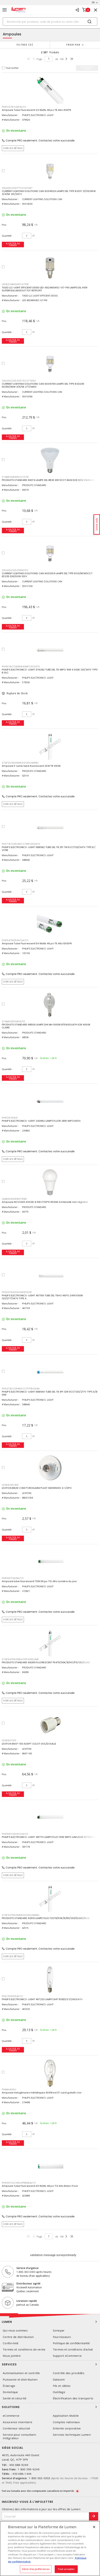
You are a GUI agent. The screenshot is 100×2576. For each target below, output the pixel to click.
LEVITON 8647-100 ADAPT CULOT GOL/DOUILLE (29, 1743)
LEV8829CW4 (10, 1484)
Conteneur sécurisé (16, 2428)
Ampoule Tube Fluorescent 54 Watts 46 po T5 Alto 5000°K (37, 943)
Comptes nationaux (66, 2422)
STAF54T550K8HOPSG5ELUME (20, 1659)
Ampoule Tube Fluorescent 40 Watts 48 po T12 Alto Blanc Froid (40, 2185)
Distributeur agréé (28, 2283)
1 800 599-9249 (28, 2469)
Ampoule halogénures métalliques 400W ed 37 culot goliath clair (42, 2092)
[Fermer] (94, 2527)
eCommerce (11, 2415)
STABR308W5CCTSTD (15, 477)
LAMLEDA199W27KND (14, 1198)
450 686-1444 (21, 2474)
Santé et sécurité (14, 2398)
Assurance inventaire (17, 2422)
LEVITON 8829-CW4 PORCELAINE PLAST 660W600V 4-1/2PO (37, 1488)
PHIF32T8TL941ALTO (14, 106)
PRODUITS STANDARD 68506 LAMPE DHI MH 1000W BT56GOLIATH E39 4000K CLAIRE (46, 1026)
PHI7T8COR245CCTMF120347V (21, 843)
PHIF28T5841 (10, 1117)
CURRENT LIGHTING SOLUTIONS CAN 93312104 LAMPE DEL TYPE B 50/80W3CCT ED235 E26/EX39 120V (47, 575)
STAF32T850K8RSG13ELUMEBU (20, 1915)
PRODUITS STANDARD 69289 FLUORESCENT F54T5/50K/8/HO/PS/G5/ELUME (46, 1662)
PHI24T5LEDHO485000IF (17, 1292)
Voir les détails (13, 148)
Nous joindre (12, 2355)
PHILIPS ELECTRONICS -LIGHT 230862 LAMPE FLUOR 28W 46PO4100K (41, 1120)
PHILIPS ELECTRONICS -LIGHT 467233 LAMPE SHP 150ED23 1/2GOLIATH (42, 1999)
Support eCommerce (67, 2355)
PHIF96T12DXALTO (13, 1578)
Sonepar (59, 2330)
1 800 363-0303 (39, 2478)
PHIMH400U (9, 2089)
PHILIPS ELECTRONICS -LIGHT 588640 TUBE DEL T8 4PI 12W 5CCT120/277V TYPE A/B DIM (49, 1393)
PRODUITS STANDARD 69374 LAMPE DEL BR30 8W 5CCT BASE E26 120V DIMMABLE (49, 480)
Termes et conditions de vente (24, 2349)
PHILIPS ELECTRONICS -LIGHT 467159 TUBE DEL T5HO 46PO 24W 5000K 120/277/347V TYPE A (42, 1297)
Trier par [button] (73, 44)
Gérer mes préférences (36, 2569)
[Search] (50, 21)
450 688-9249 (18, 2465)
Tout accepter (66, 2569)
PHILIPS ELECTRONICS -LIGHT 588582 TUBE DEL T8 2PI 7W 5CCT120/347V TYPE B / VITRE (49, 849)
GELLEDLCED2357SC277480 (19, 380)
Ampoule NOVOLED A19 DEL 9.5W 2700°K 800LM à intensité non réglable (45, 1202)
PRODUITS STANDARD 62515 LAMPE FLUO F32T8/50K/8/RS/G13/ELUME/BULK (46, 1918)
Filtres (25, 44)
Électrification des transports (73, 2398)
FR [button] (93, 2)
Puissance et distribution (20, 2379)
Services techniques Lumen (72, 2434)
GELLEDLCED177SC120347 (17, 188)
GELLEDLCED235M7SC (15, 570)
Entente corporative (67, 2428)
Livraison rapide (26, 2301)
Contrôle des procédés (68, 2373)
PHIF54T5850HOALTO (15, 940)
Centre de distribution (18, 2337)
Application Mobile (66, 2415)
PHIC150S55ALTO (12, 1996)
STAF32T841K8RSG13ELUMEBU (20, 762)
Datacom (59, 2379)
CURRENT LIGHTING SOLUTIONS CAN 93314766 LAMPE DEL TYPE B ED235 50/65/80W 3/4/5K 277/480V (43, 385)
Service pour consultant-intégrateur (20, 2436)
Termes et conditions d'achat (73, 2349)
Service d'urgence (27, 2268)
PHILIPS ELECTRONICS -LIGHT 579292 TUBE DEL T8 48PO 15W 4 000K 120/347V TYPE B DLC (50, 671)
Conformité (11, 2343)
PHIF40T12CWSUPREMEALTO (19, 2182)
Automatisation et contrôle (21, 2373)
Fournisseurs (62, 2337)
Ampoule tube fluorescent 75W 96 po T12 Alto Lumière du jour (39, 1581)
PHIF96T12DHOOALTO (15, 1833)
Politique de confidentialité (71, 2343)
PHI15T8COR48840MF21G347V (21, 666)
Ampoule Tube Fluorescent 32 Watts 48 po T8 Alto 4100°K (36, 110)
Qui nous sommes (15, 2330)
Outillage (59, 2392)
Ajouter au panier (13, 244)
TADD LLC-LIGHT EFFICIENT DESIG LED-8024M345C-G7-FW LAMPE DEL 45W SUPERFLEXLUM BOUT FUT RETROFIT (44, 289)
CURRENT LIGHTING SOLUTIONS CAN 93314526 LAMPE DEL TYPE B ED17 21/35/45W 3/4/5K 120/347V (49, 193)
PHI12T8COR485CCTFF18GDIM (21, 1388)
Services (50, 2364)
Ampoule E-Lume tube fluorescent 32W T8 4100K (31, 765)
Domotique (10, 2392)
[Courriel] (45, 2516)
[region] (50, 2548)
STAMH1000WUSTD (13, 1021)
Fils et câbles (62, 2386)
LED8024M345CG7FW (15, 284)
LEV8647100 (9, 1740)
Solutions (50, 2407)
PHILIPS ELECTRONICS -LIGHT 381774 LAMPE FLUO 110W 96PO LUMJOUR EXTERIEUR (49, 1837)
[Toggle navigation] (4, 9)
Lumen (50, 2322)
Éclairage (9, 2386)
